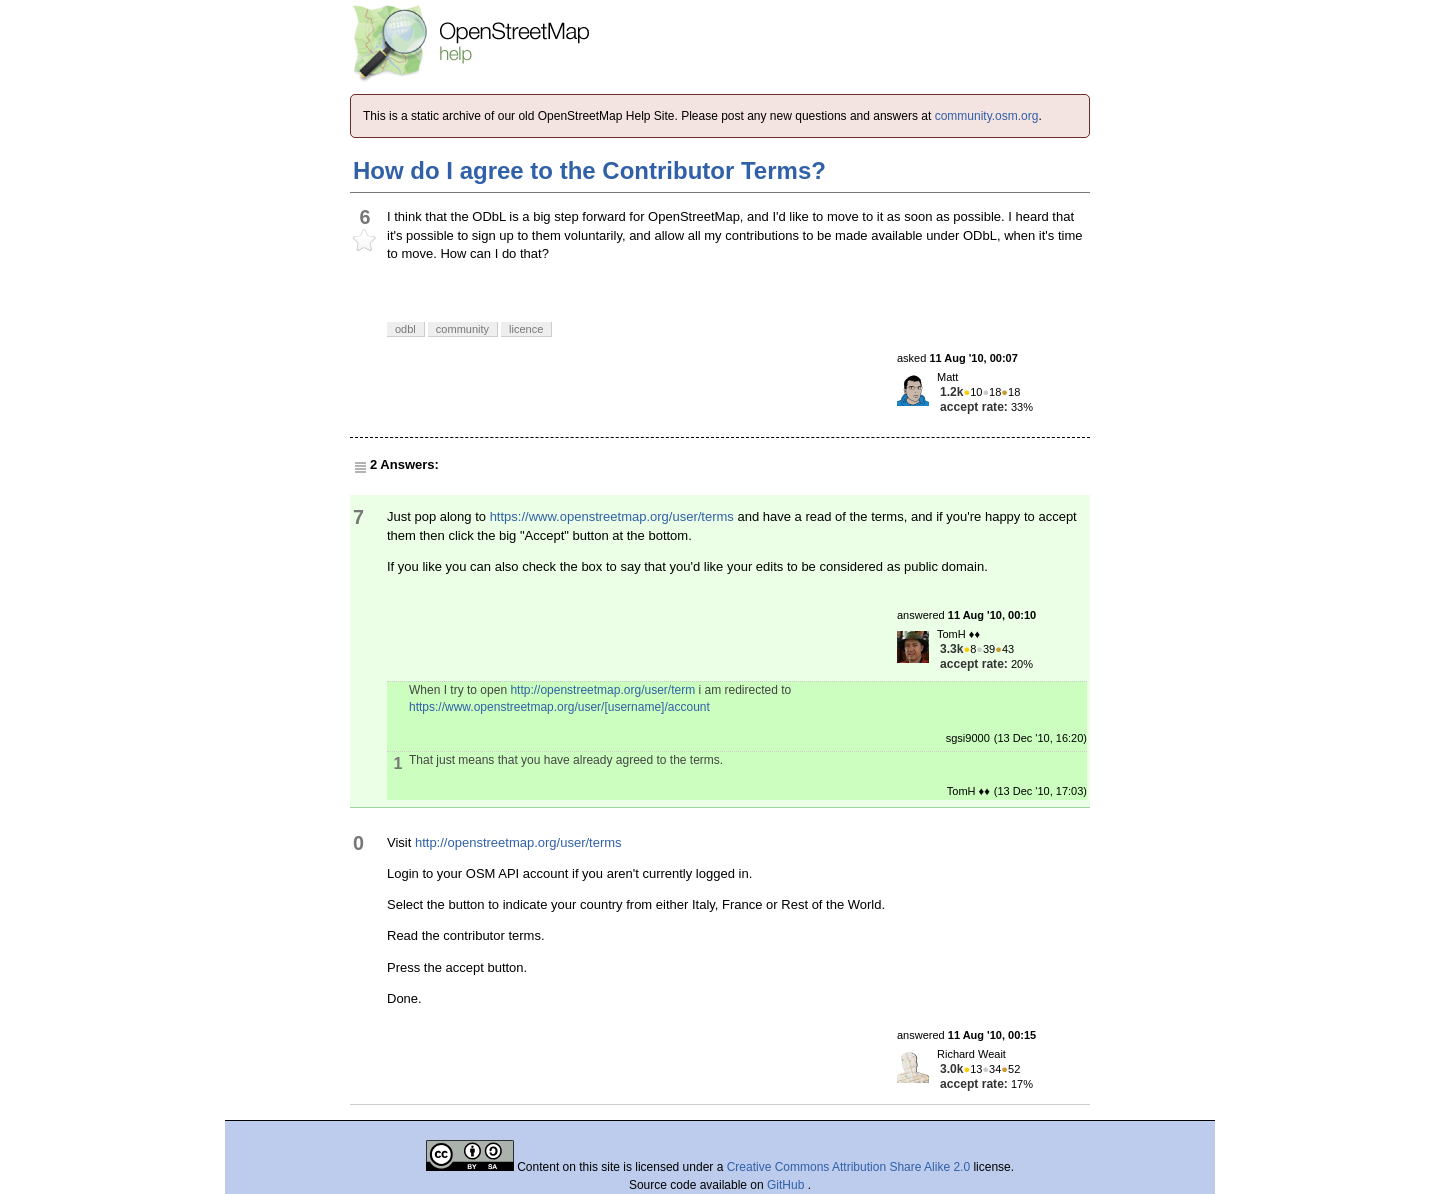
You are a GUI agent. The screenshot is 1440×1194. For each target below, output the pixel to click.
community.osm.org (987, 116)
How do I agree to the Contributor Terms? (589, 170)
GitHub (787, 1185)
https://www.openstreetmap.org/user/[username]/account (559, 707)
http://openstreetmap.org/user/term (602, 690)
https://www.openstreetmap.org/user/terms (612, 516)
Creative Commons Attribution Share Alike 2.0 (848, 1167)
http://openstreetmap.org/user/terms (518, 842)
